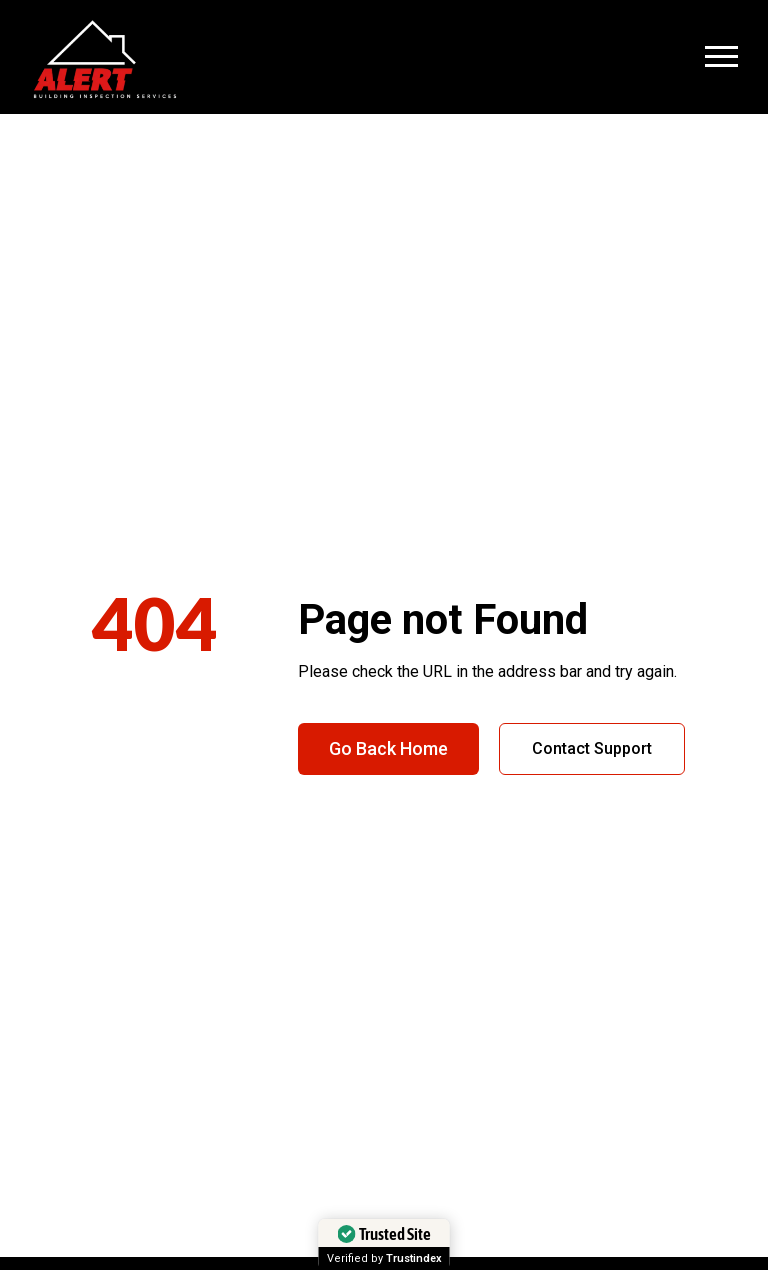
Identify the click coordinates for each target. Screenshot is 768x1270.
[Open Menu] (721, 56)
